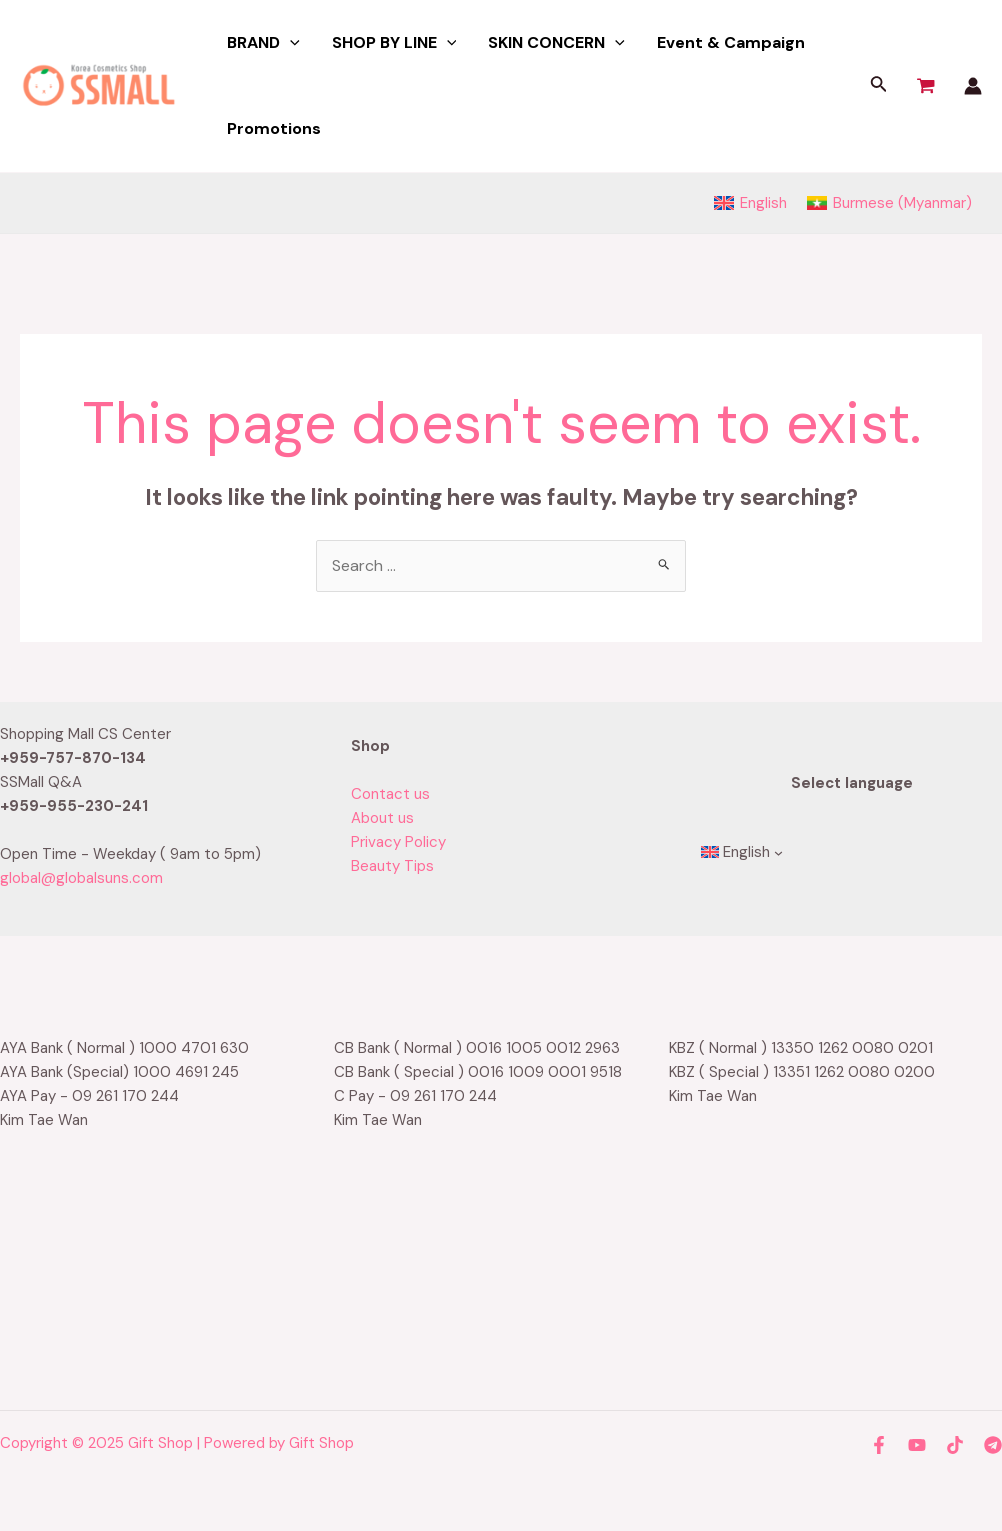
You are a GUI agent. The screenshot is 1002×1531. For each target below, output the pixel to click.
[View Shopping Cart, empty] (926, 86)
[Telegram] (993, 1445)
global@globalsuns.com (81, 878)
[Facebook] (879, 1445)
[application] (290, 43)
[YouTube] (917, 1445)
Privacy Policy (398, 842)
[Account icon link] (973, 86)
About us (382, 818)
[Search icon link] (879, 86)
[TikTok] (955, 1445)
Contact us (390, 794)
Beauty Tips (392, 866)
